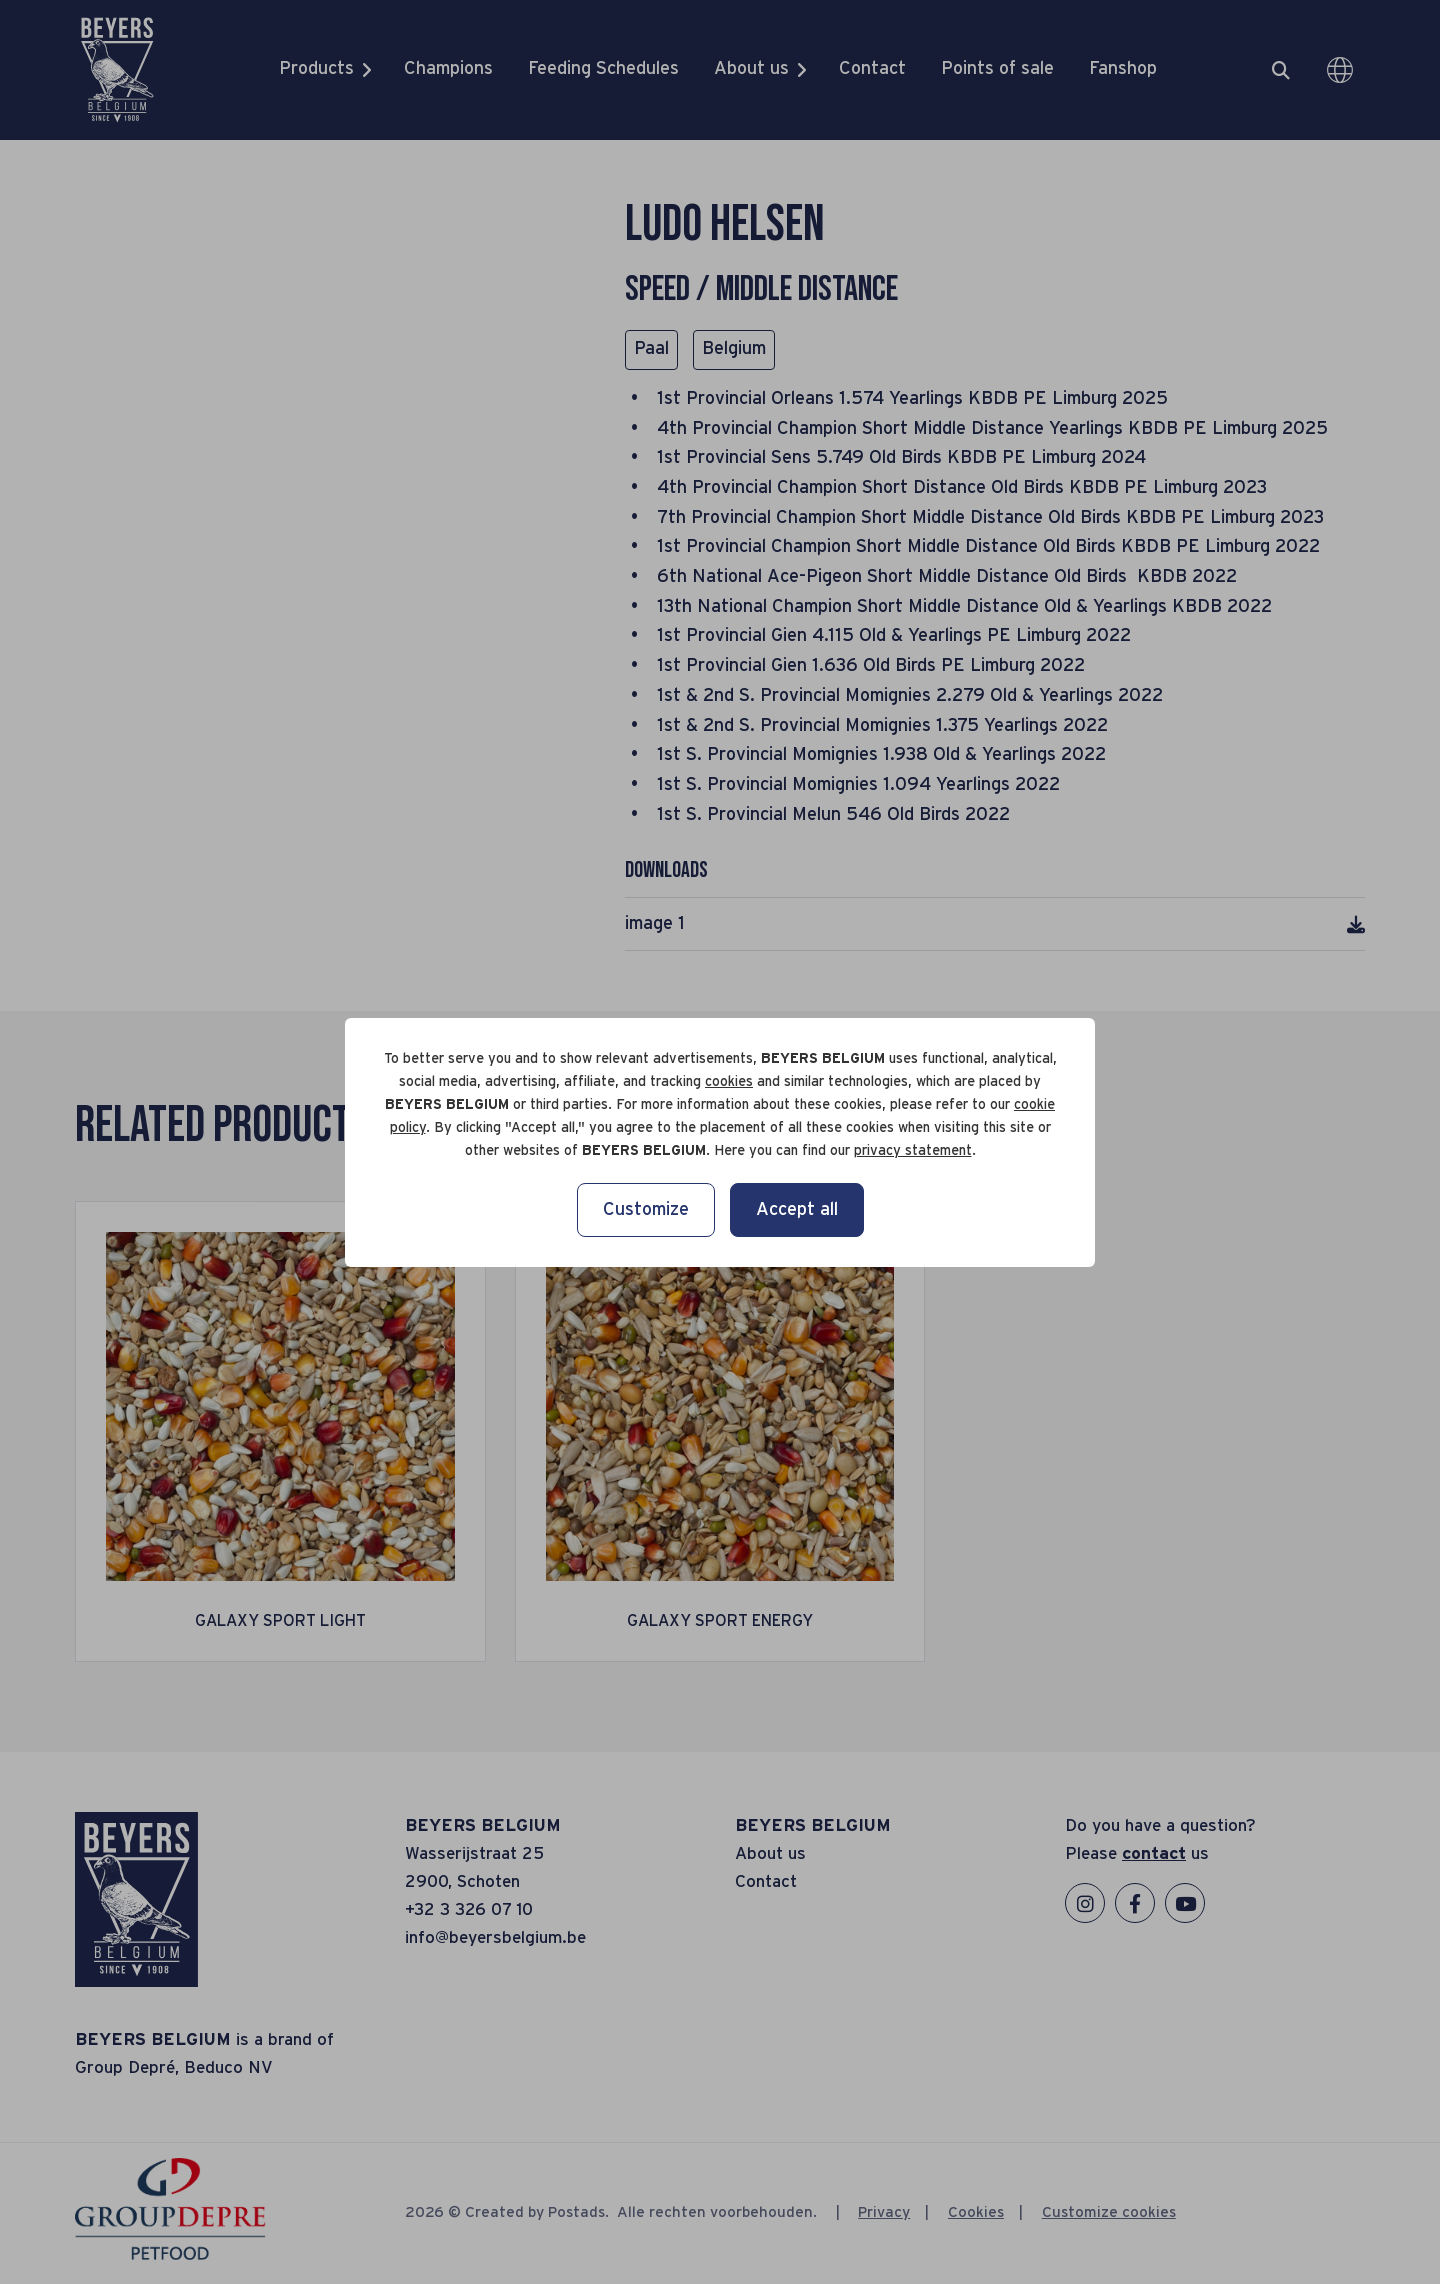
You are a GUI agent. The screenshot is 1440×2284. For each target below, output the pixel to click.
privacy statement (913, 1151)
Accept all (797, 1210)
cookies (729, 1082)
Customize (646, 1210)
